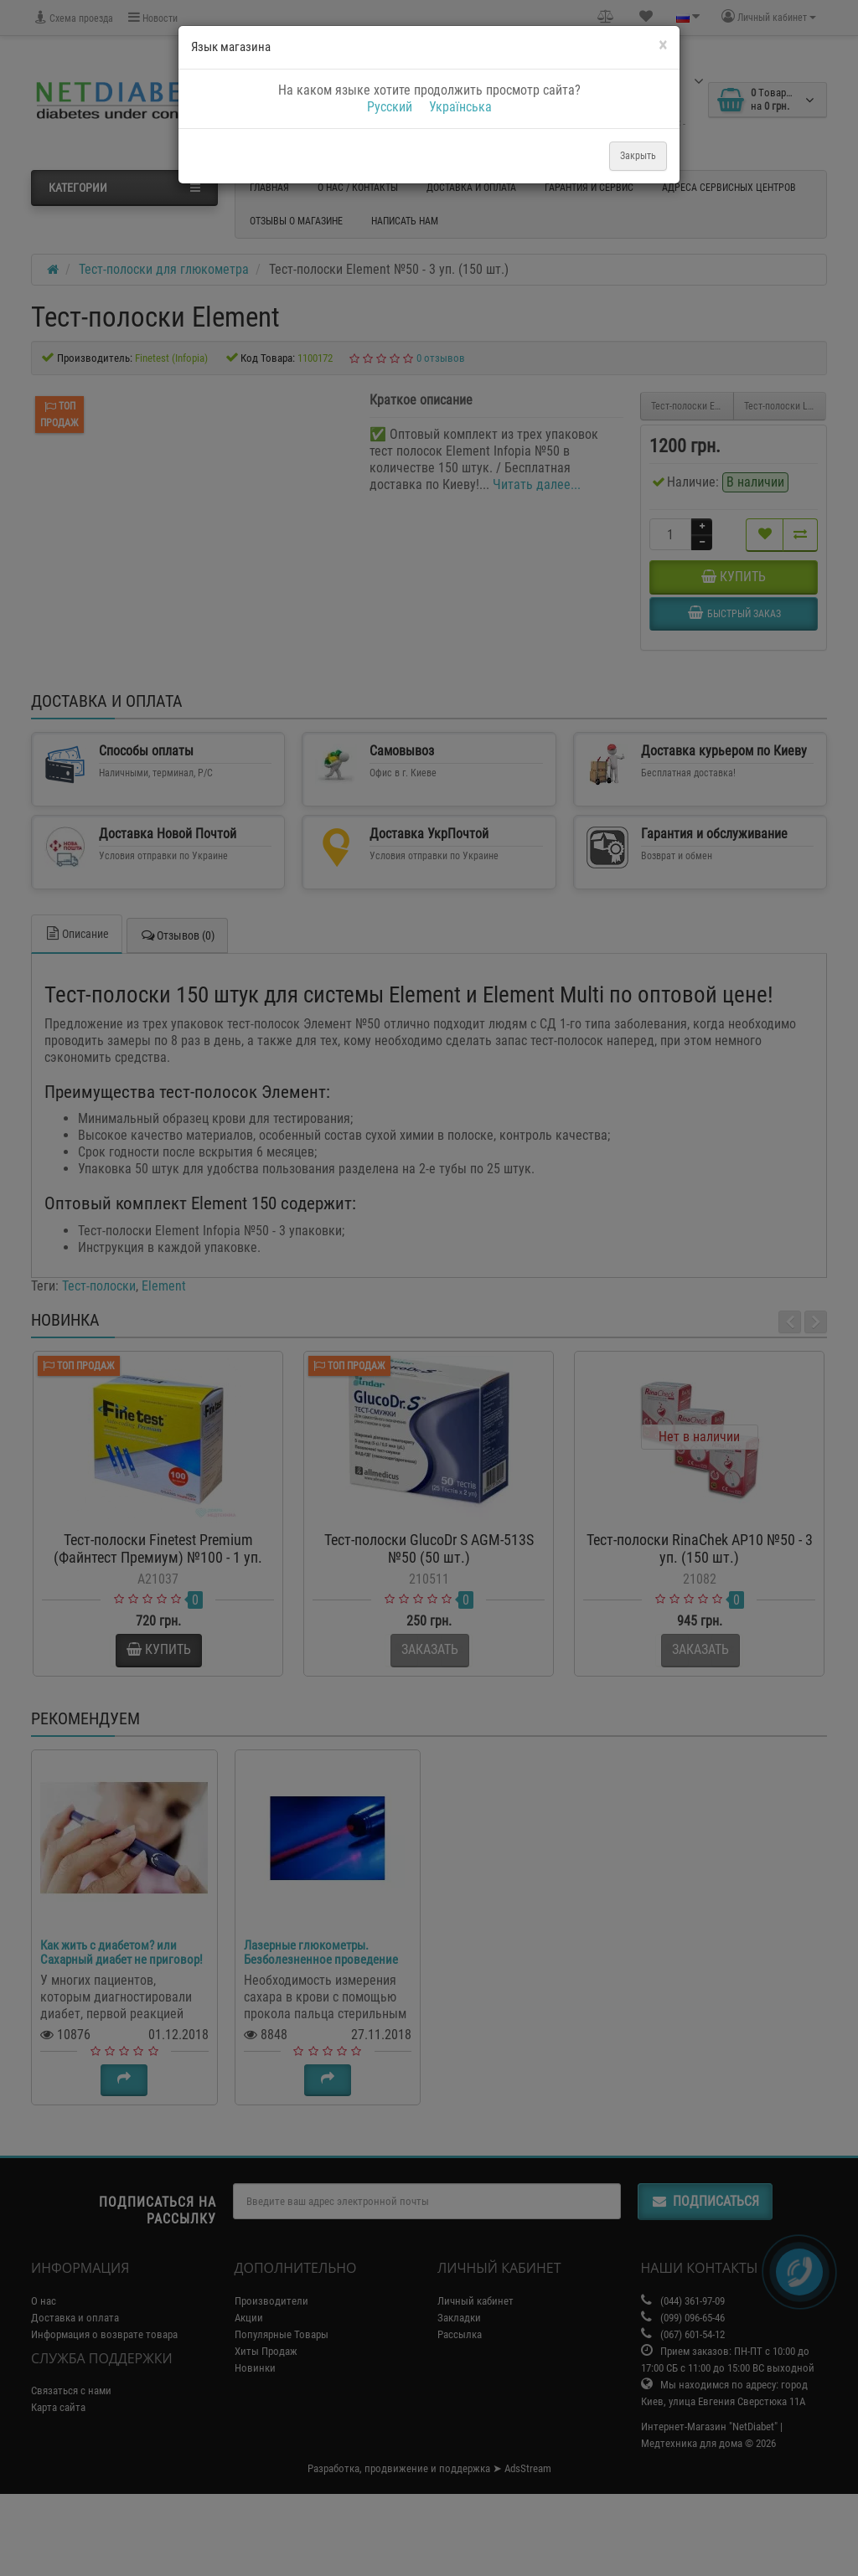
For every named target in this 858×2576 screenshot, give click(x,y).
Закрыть (638, 156)
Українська (460, 107)
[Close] (663, 45)
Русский (389, 107)
